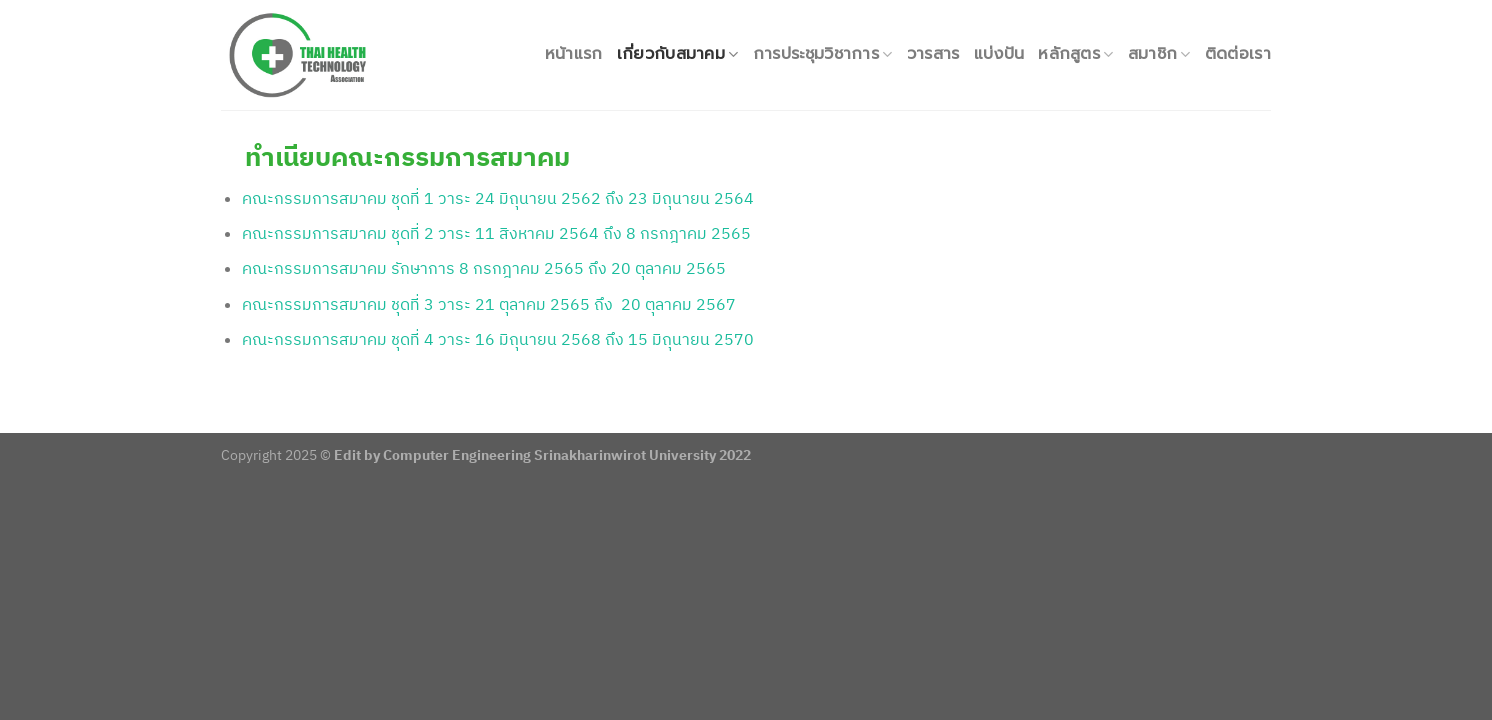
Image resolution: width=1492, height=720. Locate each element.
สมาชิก (1159, 54)
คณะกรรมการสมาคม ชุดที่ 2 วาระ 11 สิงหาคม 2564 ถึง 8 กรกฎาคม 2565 (496, 233)
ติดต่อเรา (1238, 54)
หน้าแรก (574, 54)
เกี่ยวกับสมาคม (678, 54)
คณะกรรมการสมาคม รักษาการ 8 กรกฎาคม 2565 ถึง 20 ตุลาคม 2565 (486, 268)
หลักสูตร (1075, 54)
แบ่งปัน (999, 54)
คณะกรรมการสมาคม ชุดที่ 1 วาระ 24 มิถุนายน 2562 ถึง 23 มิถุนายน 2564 (498, 198)
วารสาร (933, 54)
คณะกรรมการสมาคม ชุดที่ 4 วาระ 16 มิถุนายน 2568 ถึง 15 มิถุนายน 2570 (498, 339)
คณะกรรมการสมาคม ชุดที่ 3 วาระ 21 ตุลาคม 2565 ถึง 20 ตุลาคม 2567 (489, 304)
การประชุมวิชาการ (823, 54)
